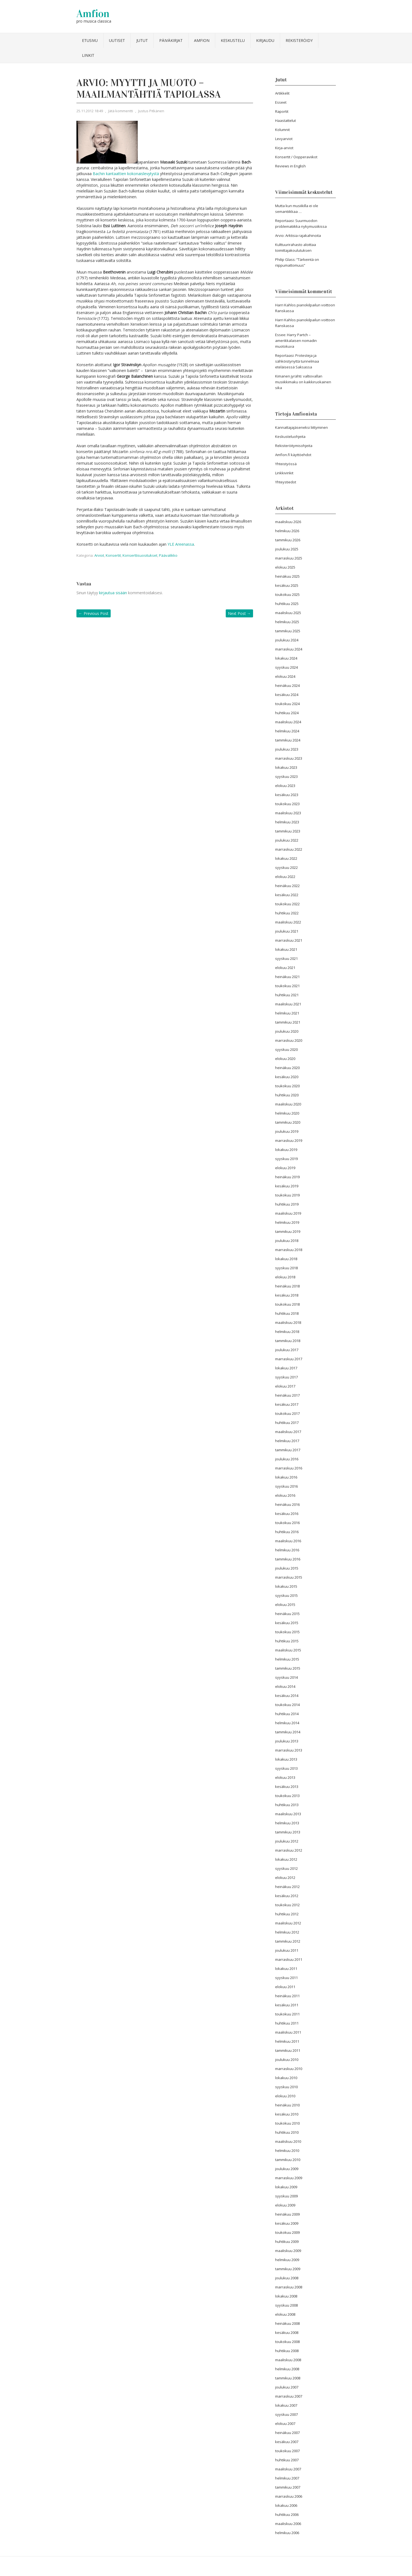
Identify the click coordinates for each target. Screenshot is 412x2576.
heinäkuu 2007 (287, 2432)
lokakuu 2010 (286, 2077)
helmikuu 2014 (287, 1722)
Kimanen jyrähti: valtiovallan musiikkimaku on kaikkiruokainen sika (303, 382)
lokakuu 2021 (286, 949)
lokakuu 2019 (286, 1149)
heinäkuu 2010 (287, 2105)
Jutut (142, 40)
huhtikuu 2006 (287, 2514)
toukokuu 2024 (287, 703)
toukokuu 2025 (287, 594)
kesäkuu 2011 (286, 2004)
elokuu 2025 (285, 567)
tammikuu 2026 (287, 539)
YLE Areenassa (181, 544)
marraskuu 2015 (288, 1577)
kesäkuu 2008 (286, 2332)
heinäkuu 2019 (287, 1176)
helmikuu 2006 (287, 2532)
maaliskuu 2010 (288, 2141)
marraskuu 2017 (288, 1358)
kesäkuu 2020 (286, 1076)
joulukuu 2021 (286, 931)
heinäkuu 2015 (287, 1613)
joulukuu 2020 (286, 1031)
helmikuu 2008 (287, 2368)
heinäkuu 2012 (287, 1886)
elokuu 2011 (285, 1986)
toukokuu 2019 (287, 1195)
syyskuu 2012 (286, 1868)
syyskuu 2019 (286, 1158)
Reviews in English (290, 166)
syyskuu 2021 (286, 958)
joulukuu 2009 (286, 2168)
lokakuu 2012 (286, 1859)
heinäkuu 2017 (287, 1395)
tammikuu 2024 (287, 740)
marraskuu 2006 (288, 2496)
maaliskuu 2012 (288, 1923)
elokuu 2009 (285, 2205)
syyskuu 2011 (286, 1977)
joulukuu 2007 (286, 2387)
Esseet (280, 102)
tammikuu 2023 (287, 831)
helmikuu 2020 (287, 1113)
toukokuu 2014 (287, 1704)
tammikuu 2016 (287, 1559)
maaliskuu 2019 (288, 1213)
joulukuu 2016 (286, 1458)
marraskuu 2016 (288, 1468)
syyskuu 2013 (286, 1768)
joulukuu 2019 (286, 1131)
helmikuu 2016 (287, 1549)
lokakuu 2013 (286, 1759)
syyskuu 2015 (286, 1595)
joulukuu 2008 (286, 2277)
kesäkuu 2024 (286, 694)
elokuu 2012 (285, 1877)
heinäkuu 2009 (287, 2214)
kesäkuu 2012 (286, 1895)
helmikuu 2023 (287, 822)
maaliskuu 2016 (288, 1540)
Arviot (99, 555)
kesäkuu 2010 (286, 2114)
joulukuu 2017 (286, 1349)
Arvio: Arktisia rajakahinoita (298, 235)
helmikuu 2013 (287, 1822)
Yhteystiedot (285, 482)
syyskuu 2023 (286, 776)
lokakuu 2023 (286, 767)
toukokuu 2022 (287, 903)
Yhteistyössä (286, 463)
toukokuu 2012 (287, 1904)
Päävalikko (168, 555)
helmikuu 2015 (287, 1659)
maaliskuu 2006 (288, 2523)
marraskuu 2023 (288, 758)
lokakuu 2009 (286, 2186)
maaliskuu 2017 (288, 1431)
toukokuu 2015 (287, 1631)
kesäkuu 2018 (286, 1295)
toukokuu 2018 (287, 1304)
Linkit (88, 55)
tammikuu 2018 (287, 1340)
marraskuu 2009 (288, 2177)
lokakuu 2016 (286, 1477)
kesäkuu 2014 (286, 1695)
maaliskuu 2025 (288, 612)
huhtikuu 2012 (287, 1913)
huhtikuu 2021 (287, 994)
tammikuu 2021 (287, 1022)
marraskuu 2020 (288, 1040)
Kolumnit (282, 129)
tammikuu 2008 (287, 2378)
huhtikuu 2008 (287, 2350)
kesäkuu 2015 (286, 1622)
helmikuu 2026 (287, 530)
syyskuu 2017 (286, 1377)
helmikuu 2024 (287, 731)
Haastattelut (285, 120)
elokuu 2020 (285, 1058)
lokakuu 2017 (286, 1367)
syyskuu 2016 (286, 1486)
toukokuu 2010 (287, 2123)
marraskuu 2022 (288, 849)
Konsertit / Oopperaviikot (296, 156)
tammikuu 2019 (287, 1231)
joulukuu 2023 (286, 749)
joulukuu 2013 (286, 1741)
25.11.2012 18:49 (89, 110)
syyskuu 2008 (286, 2305)
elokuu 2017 (285, 1386)
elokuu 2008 (285, 2314)
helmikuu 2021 (287, 1013)
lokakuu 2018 (286, 1258)
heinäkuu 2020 (287, 1067)
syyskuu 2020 (286, 1049)
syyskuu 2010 (286, 2086)
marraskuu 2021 (288, 940)
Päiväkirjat (171, 40)
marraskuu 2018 (288, 1249)
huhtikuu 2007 (287, 2459)
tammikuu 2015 (287, 1668)
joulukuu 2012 (286, 1841)
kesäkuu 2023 (286, 794)
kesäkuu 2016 (286, 1513)
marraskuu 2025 (288, 558)
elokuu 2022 (285, 876)
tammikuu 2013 (287, 1832)
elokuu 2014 (285, 1686)
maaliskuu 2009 (288, 2250)
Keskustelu (233, 40)
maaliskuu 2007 (288, 2469)
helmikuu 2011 (287, 2041)
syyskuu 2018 (286, 1267)
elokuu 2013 (285, 1777)
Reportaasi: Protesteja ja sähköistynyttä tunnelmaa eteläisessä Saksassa (297, 361)
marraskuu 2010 (288, 2068)
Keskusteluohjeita (290, 436)
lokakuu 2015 (286, 1586)
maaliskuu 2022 (288, 922)
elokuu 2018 (285, 1276)
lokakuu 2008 (286, 2296)
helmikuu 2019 (287, 1222)
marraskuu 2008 (288, 2287)
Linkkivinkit (284, 472)
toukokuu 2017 (287, 1413)
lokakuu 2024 (286, 658)
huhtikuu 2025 (287, 603)
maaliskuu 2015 (288, 1650)
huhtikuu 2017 (287, 1422)
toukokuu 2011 (287, 2014)
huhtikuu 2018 (287, 1313)
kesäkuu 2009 (286, 2223)
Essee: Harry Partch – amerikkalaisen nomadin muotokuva (296, 340)
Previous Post (93, 613)
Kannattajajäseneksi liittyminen (301, 427)
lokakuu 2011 (286, 1968)
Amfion (93, 13)
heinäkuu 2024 (287, 685)
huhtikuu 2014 (287, 1713)
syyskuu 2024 (286, 667)
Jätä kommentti (120, 110)
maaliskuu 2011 (288, 2032)
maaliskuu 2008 (288, 2359)
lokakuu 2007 (286, 2405)
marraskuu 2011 (288, 1959)
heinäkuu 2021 (287, 976)
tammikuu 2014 (287, 1731)
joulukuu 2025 (286, 549)
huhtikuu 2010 (287, 2132)
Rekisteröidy (299, 40)
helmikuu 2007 (287, 2478)
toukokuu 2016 (287, 1522)
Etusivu (90, 40)
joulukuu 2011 (286, 1950)
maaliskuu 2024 (288, 721)
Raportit (281, 111)
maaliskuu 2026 (288, 521)
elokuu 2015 (285, 1604)
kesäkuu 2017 (286, 1404)
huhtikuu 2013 (287, 1804)
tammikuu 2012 (287, 1941)
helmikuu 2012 (287, 1932)
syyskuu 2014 (286, 1677)
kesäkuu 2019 (286, 1185)
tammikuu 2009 (287, 2268)
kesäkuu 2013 (286, 1786)
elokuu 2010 (285, 2095)
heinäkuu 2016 (287, 1504)
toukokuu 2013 (287, 1795)
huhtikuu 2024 (287, 712)
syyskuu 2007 (286, 2414)
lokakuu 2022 (286, 858)
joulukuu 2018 (286, 1240)
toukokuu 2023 (287, 803)
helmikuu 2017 (287, 1440)
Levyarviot (284, 138)
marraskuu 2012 (288, 1850)
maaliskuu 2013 (288, 1813)
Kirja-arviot (284, 147)
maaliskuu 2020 (288, 1104)
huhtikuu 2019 (287, 1204)
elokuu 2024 (285, 676)
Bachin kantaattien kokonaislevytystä (126, 173)
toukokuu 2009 (287, 2232)
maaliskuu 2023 (288, 812)
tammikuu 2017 (287, 1449)
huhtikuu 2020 (287, 1094)
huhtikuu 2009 (287, 2241)
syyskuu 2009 (286, 2196)
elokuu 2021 (285, 967)
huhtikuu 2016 (287, 1531)
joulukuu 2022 (286, 840)
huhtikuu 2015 (287, 1640)
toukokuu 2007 (287, 2450)
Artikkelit (282, 93)
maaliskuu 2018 (288, 1322)
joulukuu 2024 (286, 640)
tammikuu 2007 (287, 2487)
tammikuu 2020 (287, 1122)
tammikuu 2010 (287, 2159)
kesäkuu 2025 (286, 585)
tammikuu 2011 (287, 2050)
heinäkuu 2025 (287, 576)
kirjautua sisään (113, 592)
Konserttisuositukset (140, 555)
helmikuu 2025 (287, 621)
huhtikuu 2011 (287, 2023)
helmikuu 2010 (287, 2150)
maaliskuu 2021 (288, 1004)
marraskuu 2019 (288, 1140)
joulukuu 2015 (286, 1568)
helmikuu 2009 (287, 2259)
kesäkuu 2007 (286, 2441)
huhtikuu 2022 (287, 913)
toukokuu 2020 (287, 1085)
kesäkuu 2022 (286, 894)
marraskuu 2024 (288, 649)
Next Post (239, 613)
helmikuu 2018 (287, 1331)
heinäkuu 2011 (287, 1995)
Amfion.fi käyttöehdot (293, 454)
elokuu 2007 (285, 2423)
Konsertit (113, 555)
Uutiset (117, 40)
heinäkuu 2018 (287, 1286)
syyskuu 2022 (286, 867)
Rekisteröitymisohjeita (293, 445)
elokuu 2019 (285, 1167)
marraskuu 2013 (288, 1750)
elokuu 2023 (285, 785)
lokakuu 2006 (286, 2505)
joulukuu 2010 (286, 2059)
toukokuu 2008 (287, 2341)
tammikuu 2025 (287, 630)
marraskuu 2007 (288, 2396)
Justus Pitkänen (151, 110)
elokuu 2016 (285, 1495)
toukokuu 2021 (287, 985)
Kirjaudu (265, 40)
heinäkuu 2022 (287, 885)
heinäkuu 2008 (287, 2323)
